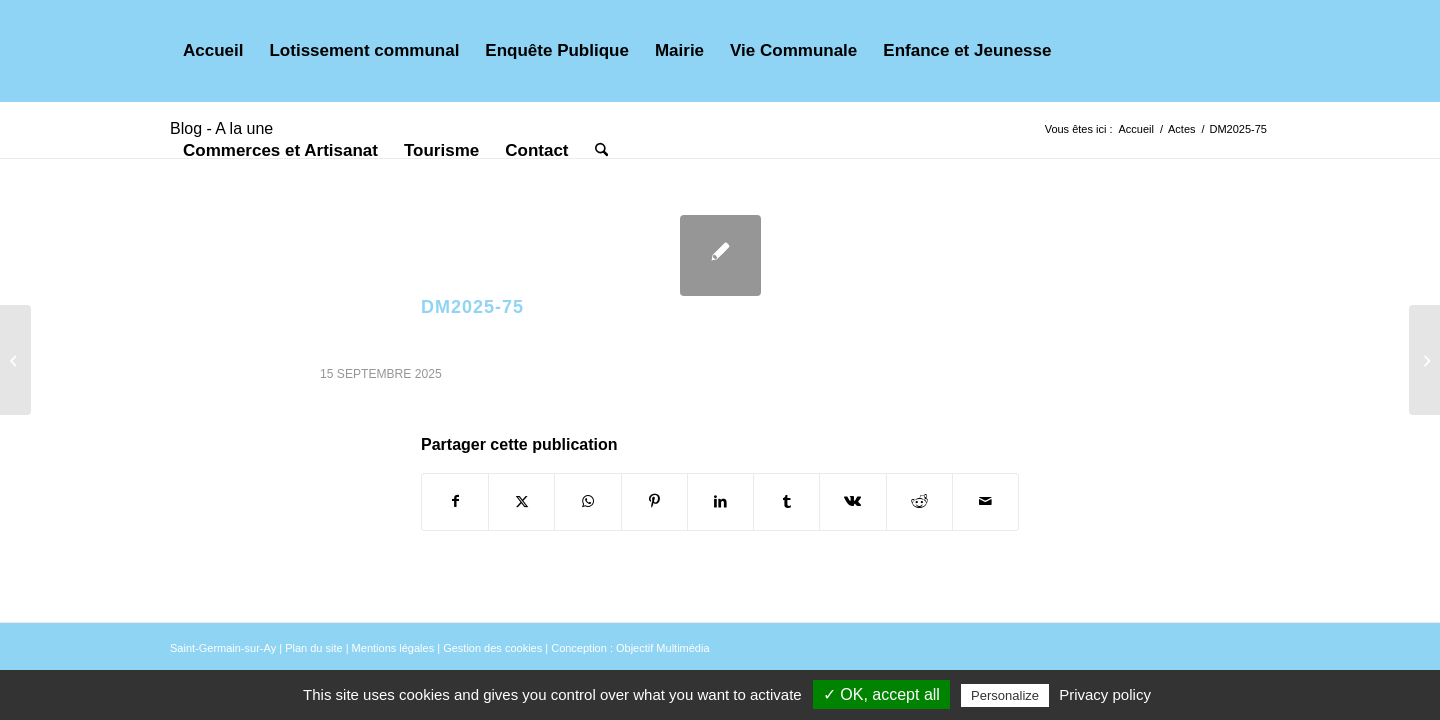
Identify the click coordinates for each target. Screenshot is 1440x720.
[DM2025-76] (1424, 360)
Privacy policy (1105, 694)
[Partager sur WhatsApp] (587, 501)
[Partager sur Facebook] (455, 501)
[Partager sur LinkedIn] (720, 501)
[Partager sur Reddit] (919, 501)
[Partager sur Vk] (852, 501)
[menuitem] (213, 51)
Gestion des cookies (492, 648)
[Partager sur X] (521, 501)
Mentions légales (393, 648)
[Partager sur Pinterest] (654, 501)
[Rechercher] (601, 151)
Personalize (1005, 695)
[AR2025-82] (15, 360)
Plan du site (313, 648)
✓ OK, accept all (881, 694)
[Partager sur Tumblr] (786, 501)
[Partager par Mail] (985, 501)
